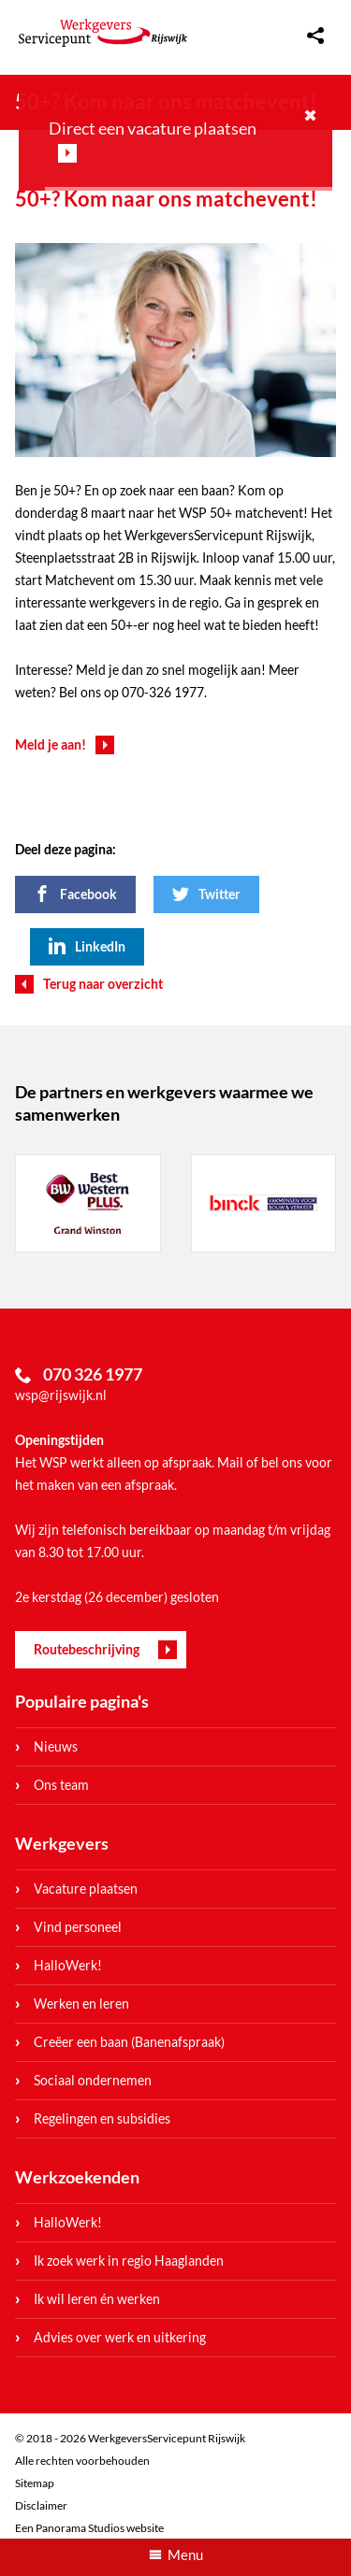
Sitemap (34, 2483)
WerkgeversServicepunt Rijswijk (103, 33)
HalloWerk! (68, 1965)
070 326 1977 (92, 1374)
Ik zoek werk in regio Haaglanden (129, 2260)
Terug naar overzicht (103, 984)
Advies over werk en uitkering (120, 2337)
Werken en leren (81, 2003)
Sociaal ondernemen (93, 2080)
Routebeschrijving (86, 1649)
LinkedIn (100, 946)
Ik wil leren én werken (97, 2299)
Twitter (219, 894)
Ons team (61, 1785)
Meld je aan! (50, 744)
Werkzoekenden (77, 2177)
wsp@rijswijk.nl (61, 1395)
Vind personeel (78, 1927)
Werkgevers (62, 1843)
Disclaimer (41, 2505)
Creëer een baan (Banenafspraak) (129, 2042)
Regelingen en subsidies (102, 2118)
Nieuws (56, 1746)
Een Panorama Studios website (89, 2528)
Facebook (88, 894)
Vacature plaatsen (86, 1888)
